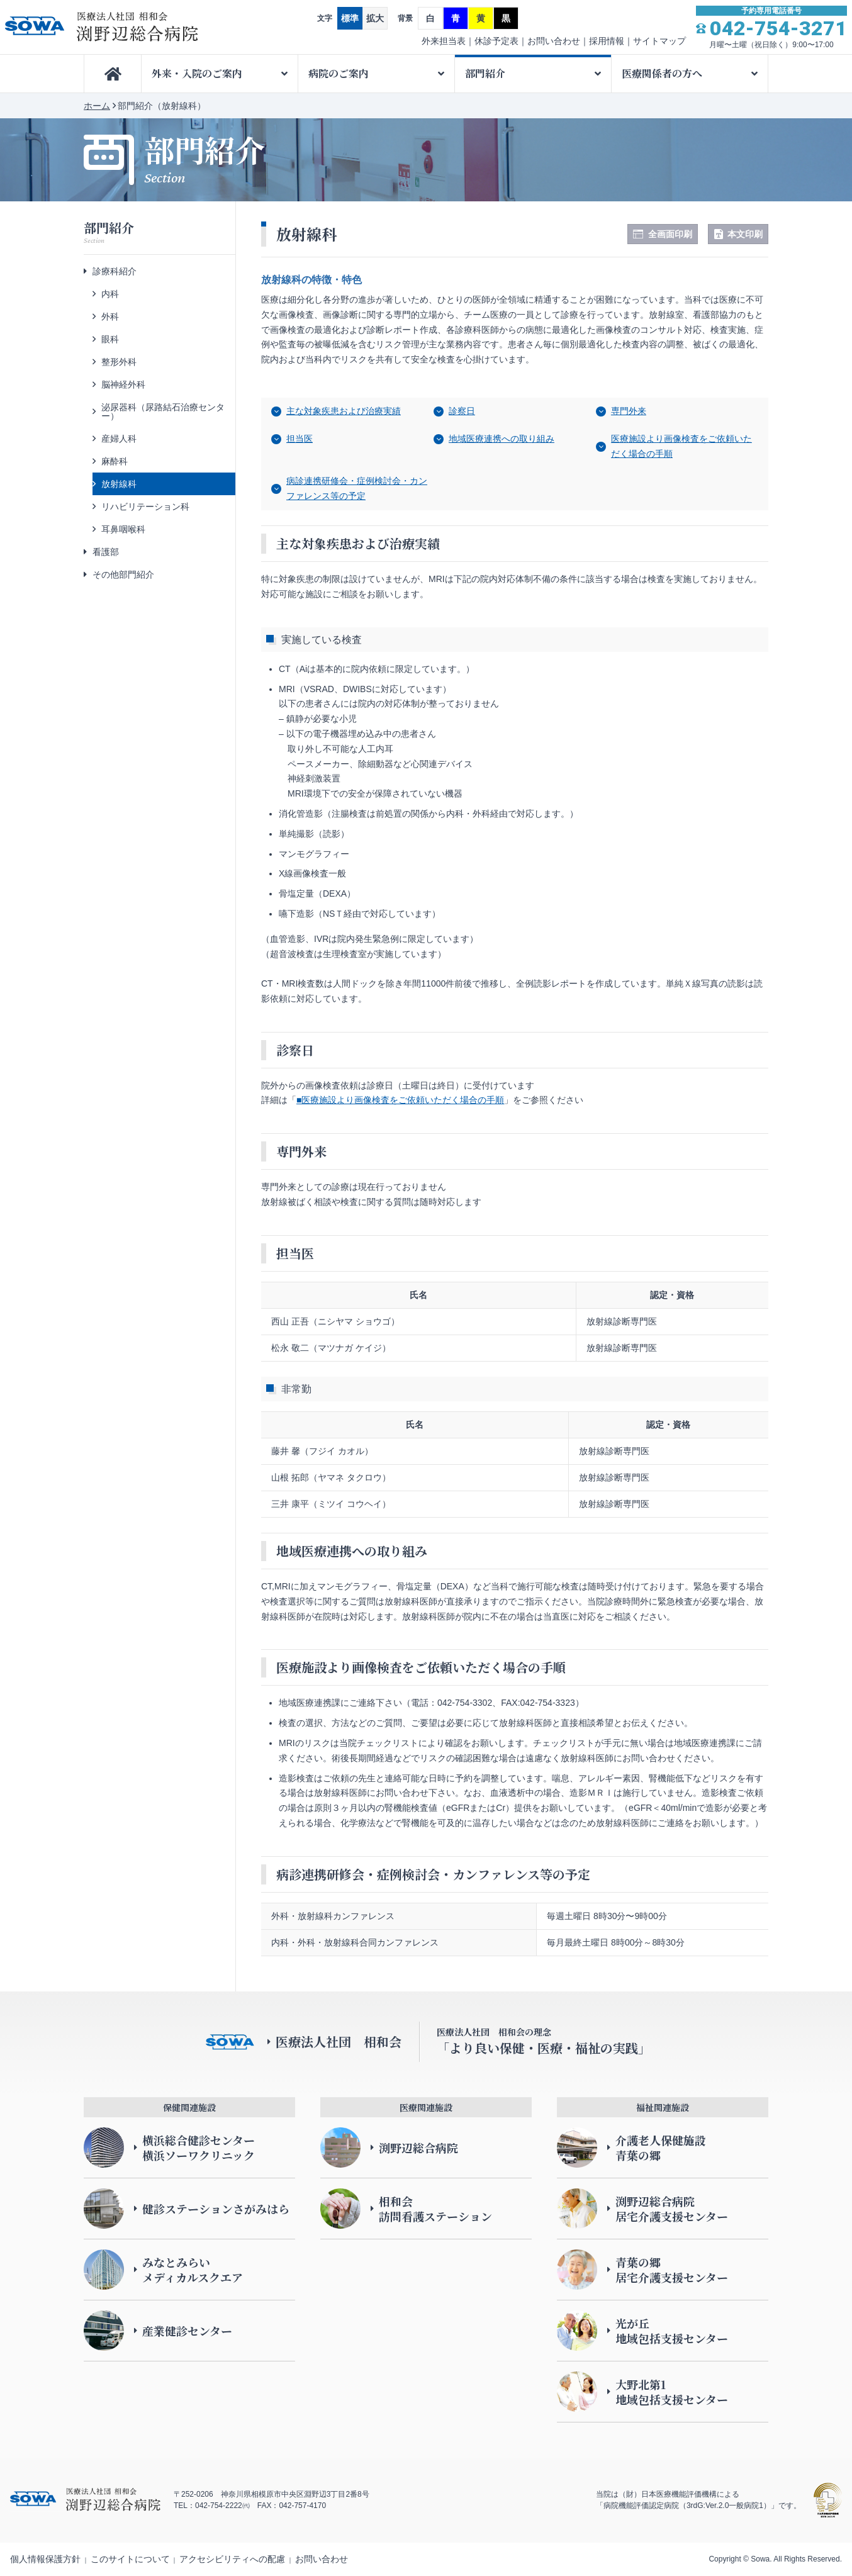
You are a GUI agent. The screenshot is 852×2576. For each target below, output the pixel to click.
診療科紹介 (114, 271)
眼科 (110, 339)
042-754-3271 (778, 28)
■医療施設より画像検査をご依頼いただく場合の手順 (400, 1100)
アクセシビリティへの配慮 (232, 2559)
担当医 (299, 439)
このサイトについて (130, 2559)
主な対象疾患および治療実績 (343, 411)
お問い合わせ (553, 41)
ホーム (97, 106)
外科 (110, 316)
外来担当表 (444, 41)
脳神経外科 (123, 384)
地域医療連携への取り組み (501, 439)
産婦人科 (119, 439)
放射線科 (119, 484)
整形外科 (119, 362)
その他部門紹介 (123, 574)
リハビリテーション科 (145, 506)
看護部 (105, 552)
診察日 (462, 411)
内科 (110, 294)
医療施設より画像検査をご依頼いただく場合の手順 (681, 446)
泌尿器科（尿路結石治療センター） (163, 411)
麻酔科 (114, 461)
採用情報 (606, 41)
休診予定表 (496, 41)
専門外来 (628, 411)
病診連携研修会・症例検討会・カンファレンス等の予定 (356, 488)
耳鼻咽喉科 (123, 529)
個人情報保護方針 (45, 2559)
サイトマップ (659, 41)
